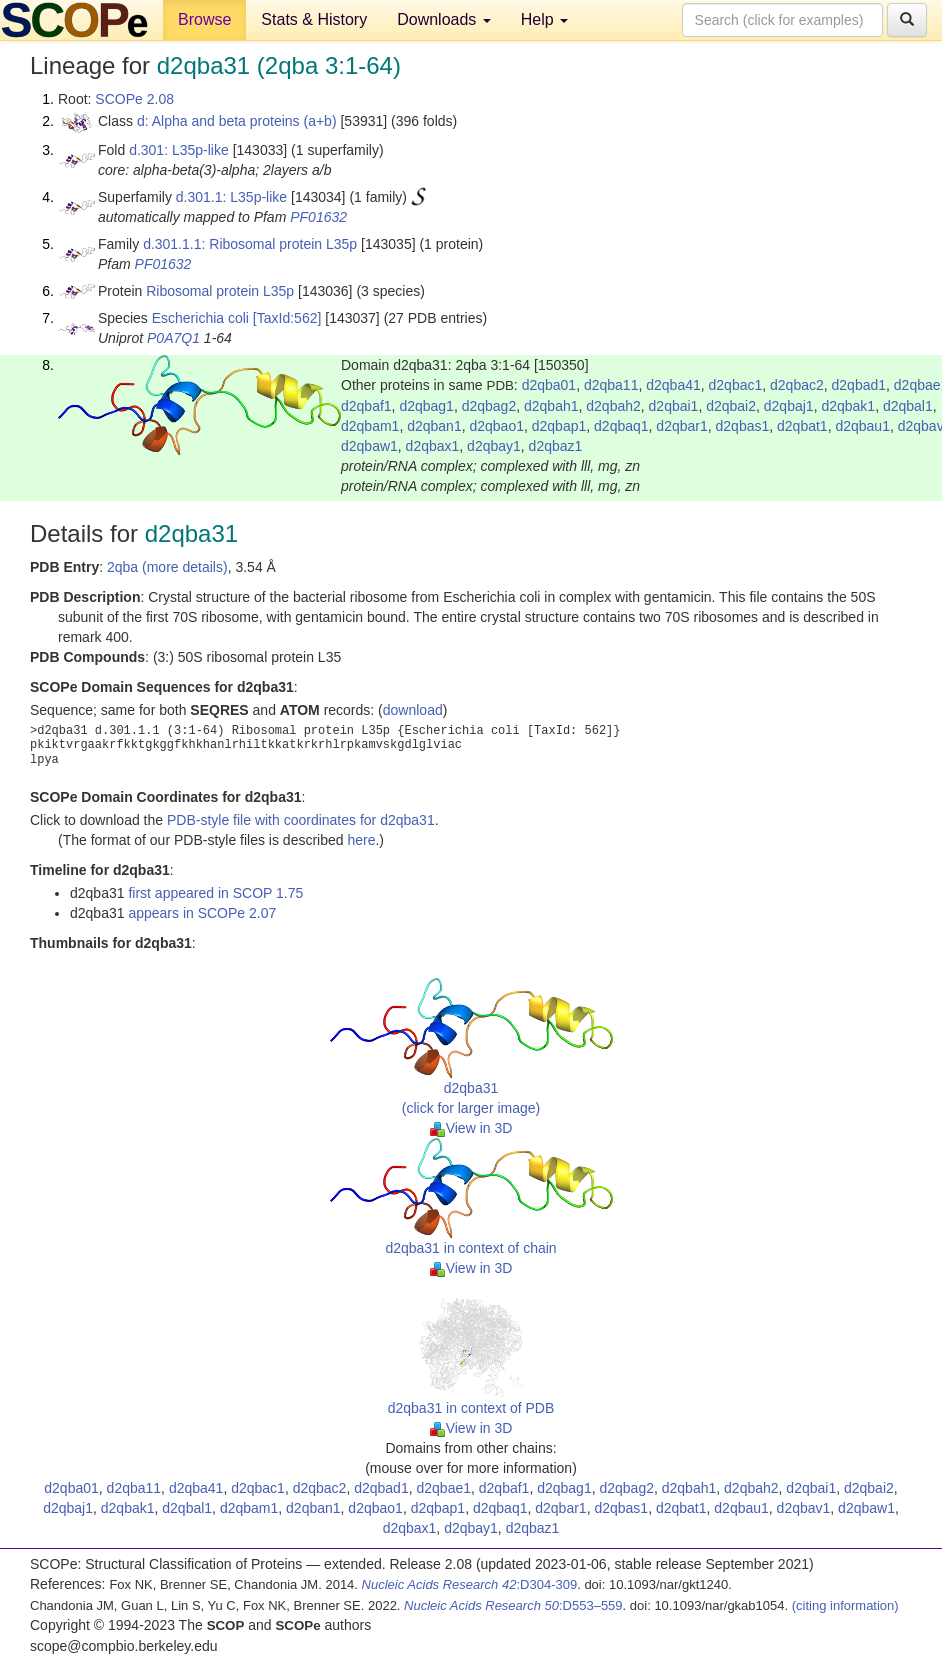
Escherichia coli (200, 318)
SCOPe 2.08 (134, 99)
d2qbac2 (797, 385)
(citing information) (845, 1605)
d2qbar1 (681, 426)
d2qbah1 (551, 406)
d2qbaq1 (621, 426)
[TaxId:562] (287, 318)
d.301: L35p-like (179, 150)
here (361, 840)
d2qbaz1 (556, 446)
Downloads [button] (444, 19)
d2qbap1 (559, 426)
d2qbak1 (848, 406)
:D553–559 (513, 1605)
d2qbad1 (859, 385)
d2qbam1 (370, 426)
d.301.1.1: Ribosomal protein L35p (250, 244)
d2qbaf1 (366, 406)
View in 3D (471, 1128)
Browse (204, 19)
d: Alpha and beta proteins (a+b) (237, 121)
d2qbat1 (802, 426)
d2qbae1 (443, 1488)
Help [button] (544, 19)
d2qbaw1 (369, 446)
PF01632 (318, 217)
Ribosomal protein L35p (220, 291)
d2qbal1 (908, 406)
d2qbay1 (494, 446)
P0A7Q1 (173, 338)
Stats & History (314, 19)
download (413, 710)
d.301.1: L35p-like (231, 197)
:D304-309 (470, 1584)
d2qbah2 (613, 406)
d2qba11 (611, 385)
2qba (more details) (167, 567)
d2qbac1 (736, 385)
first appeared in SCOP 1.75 (215, 893)
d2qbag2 (489, 406)
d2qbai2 (731, 406)
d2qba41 (673, 385)
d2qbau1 (862, 426)
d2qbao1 (496, 426)
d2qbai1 (674, 406)
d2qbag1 (426, 406)
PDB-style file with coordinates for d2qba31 (301, 820)
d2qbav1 (804, 1508)
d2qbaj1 (789, 406)
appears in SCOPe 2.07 (202, 913)
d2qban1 (434, 426)
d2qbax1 (433, 446)
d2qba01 (549, 385)
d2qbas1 (743, 426)
